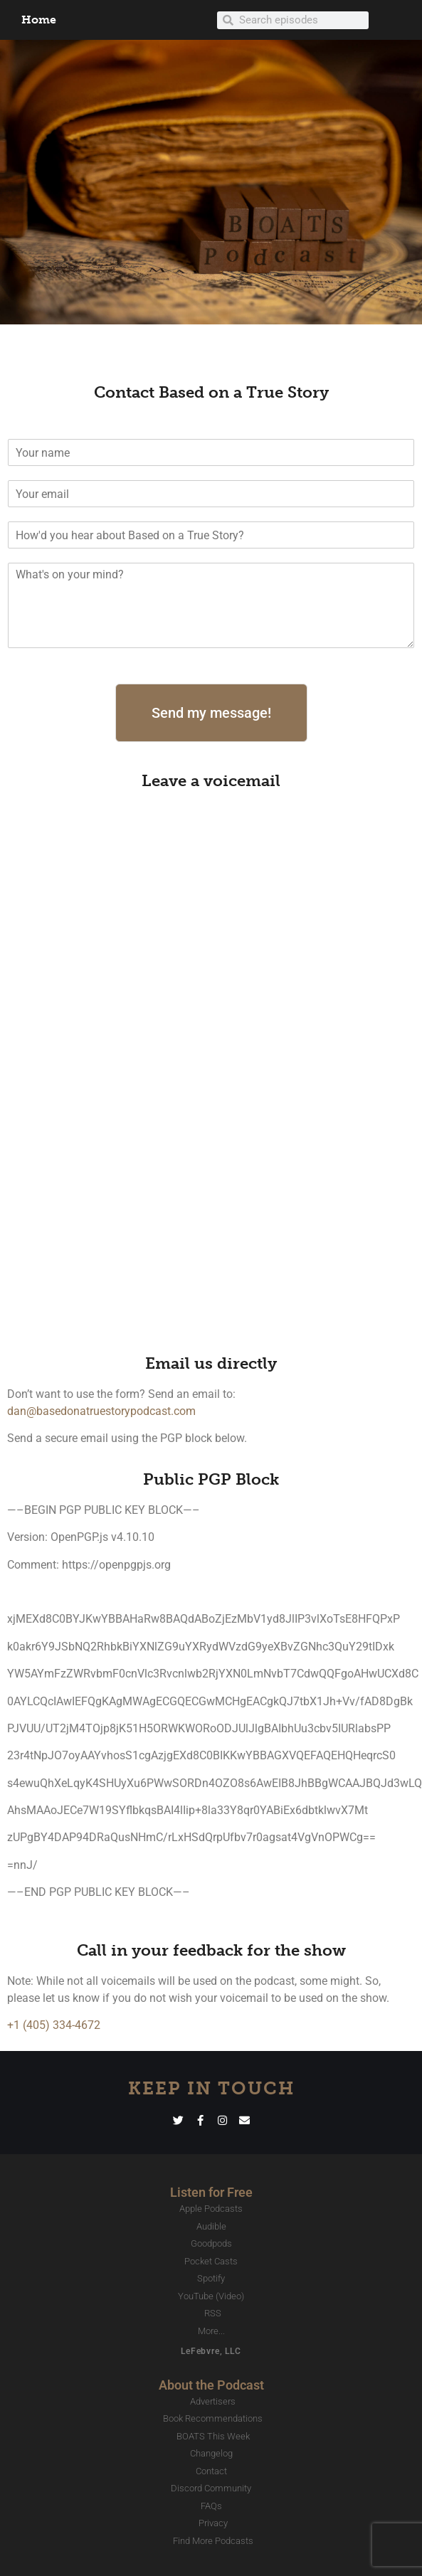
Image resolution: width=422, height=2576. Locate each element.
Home (38, 19)
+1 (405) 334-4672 (53, 2025)
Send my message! (211, 712)
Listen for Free (211, 2192)
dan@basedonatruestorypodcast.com (101, 1411)
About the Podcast (211, 2385)
